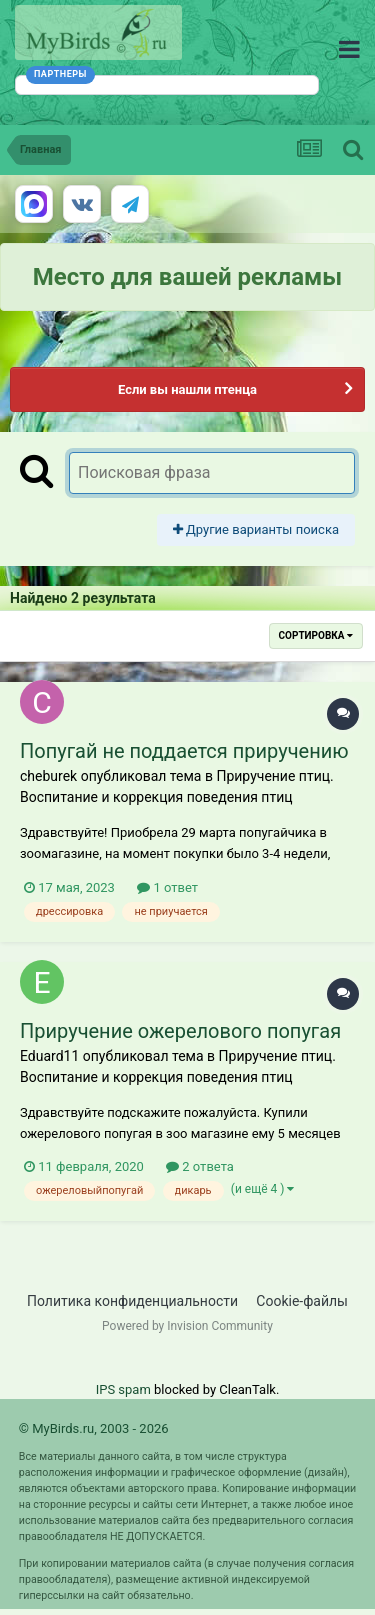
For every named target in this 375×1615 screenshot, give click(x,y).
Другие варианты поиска (256, 529)
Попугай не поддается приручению (184, 751)
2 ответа (200, 1166)
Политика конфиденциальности (132, 1301)
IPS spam (123, 1389)
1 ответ (167, 887)
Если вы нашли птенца (187, 389)
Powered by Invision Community (187, 1326)
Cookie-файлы (302, 1301)
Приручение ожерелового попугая (180, 1031)
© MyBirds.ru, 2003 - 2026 (94, 1428)
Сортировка (316, 635)
